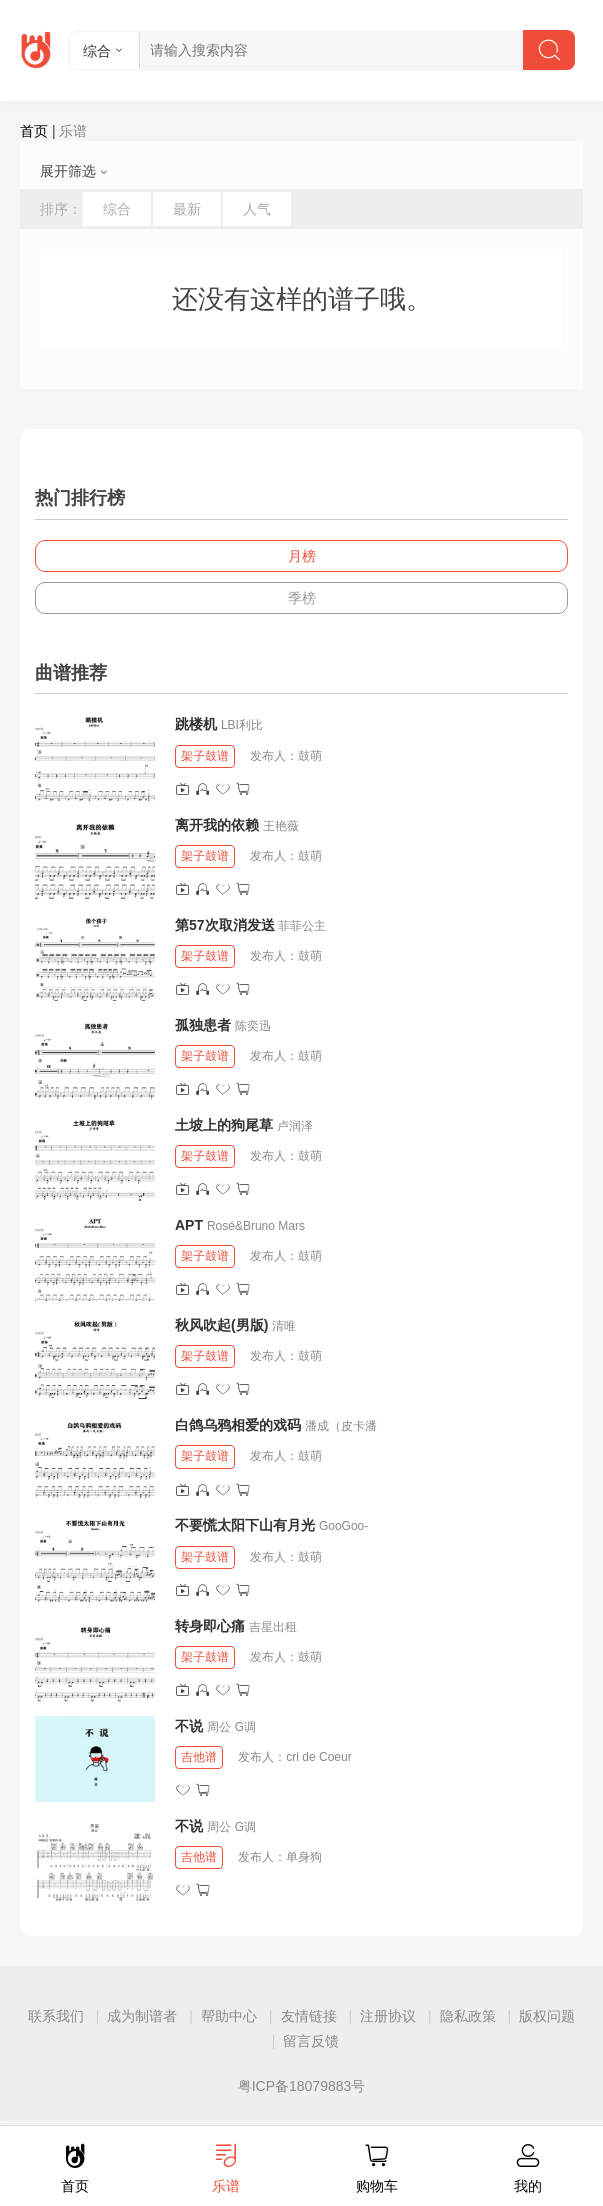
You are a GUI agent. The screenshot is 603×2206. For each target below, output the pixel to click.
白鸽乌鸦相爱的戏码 (238, 1425)
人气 (257, 209)
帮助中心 (229, 2016)
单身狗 (304, 1857)
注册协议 (388, 2016)
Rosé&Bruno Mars (256, 1226)
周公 (219, 1727)
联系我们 (56, 2016)
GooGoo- (343, 1526)
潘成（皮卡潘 (341, 1426)
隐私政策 (468, 2016)
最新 (187, 209)
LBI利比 (242, 725)
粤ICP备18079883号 (302, 2086)
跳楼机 (196, 724)
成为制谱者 (142, 2016)
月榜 (302, 556)
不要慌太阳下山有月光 (245, 1525)
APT (189, 1225)
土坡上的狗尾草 (224, 1125)
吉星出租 (273, 1627)
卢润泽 (295, 1126)
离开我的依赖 (217, 825)
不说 (191, 1726)
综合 (117, 209)
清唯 (284, 1326)
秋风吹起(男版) (221, 1325)
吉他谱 (199, 1757)
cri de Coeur (318, 1757)
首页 (34, 131)
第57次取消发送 (225, 925)
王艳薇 (281, 826)
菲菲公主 (302, 926)
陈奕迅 (253, 1026)
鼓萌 (310, 756)
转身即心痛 (210, 1626)
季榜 (302, 598)
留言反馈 (311, 2041)
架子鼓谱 (205, 756)
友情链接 (309, 2016)
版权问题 (547, 2016)
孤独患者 (203, 1025)
